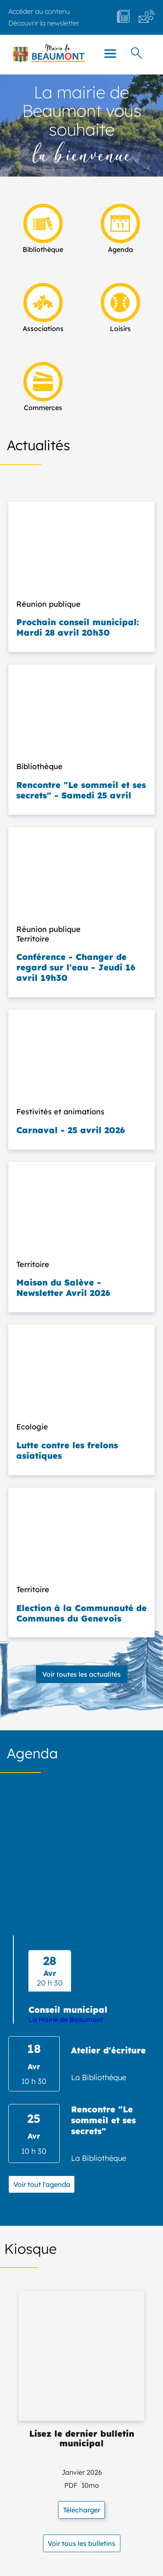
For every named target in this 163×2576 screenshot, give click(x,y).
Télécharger (81, 2510)
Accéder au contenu (39, 11)
